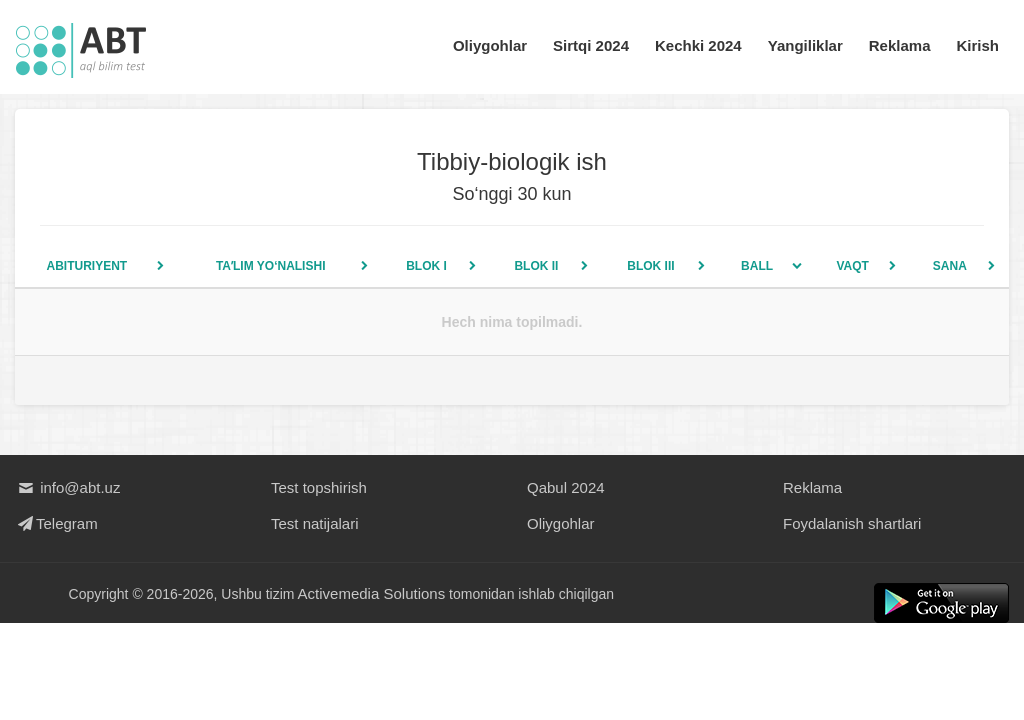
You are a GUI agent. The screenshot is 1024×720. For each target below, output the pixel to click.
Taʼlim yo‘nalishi (271, 266)
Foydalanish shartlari (852, 523)
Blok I (426, 266)
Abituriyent (86, 266)
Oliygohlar (490, 45)
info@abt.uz (67, 487)
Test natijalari (315, 523)
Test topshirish (319, 487)
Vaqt (853, 266)
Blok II (536, 266)
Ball (757, 266)
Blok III (650, 266)
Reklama (900, 45)
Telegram (56, 523)
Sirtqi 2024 (591, 45)
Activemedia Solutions (372, 593)
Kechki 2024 (698, 45)
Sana (950, 266)
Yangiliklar (805, 45)
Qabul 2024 (566, 487)
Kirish (977, 45)
